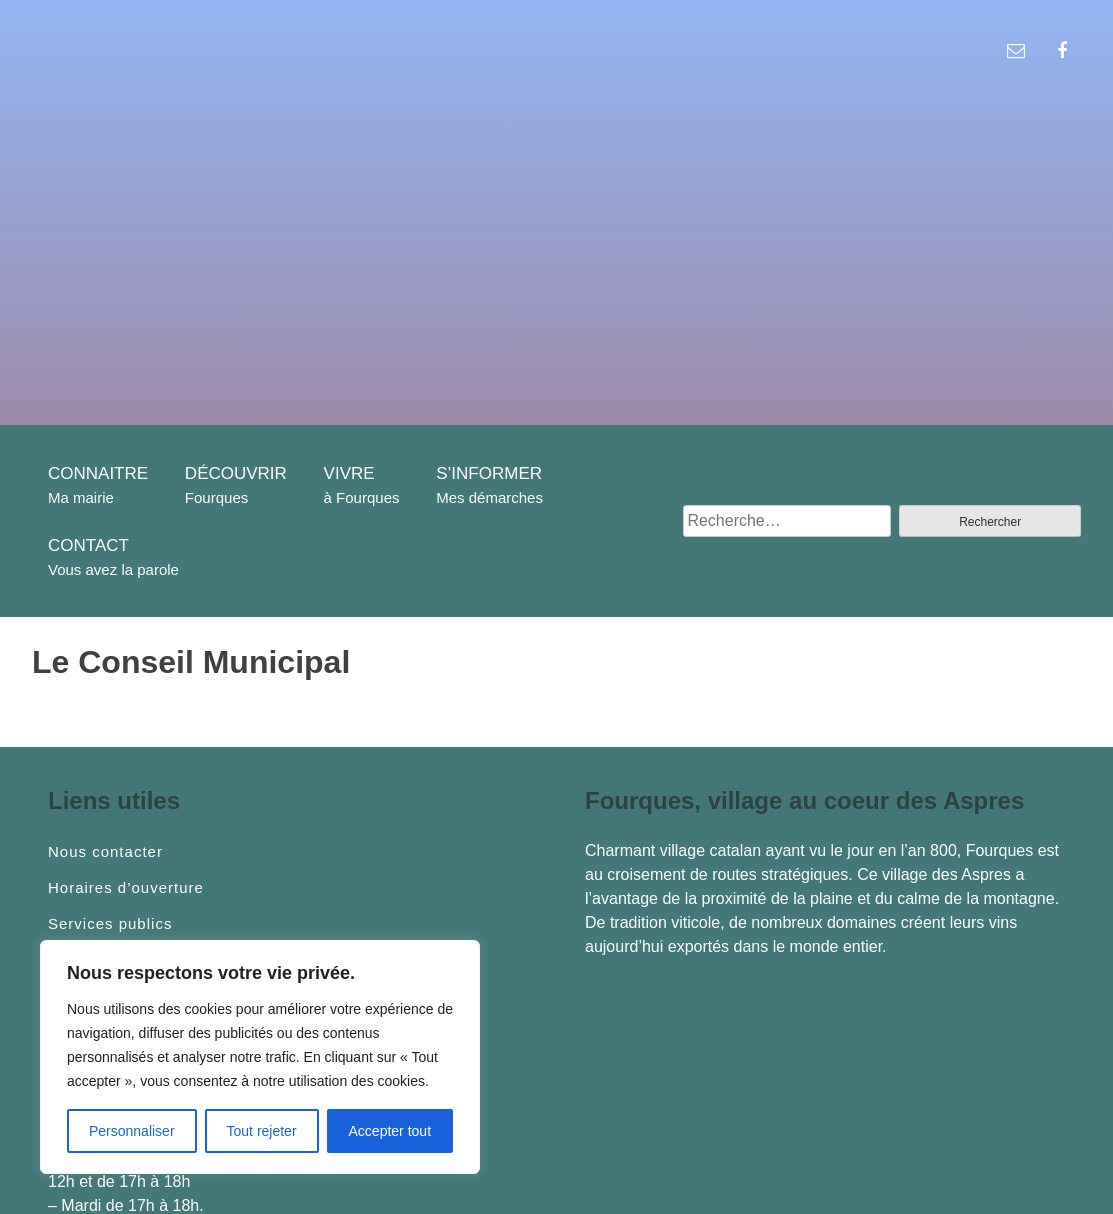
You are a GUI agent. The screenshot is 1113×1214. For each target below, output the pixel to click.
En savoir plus (945, 946)
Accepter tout (390, 1131)
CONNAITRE (98, 473)
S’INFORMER (489, 473)
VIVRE (349, 473)
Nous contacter (105, 852)
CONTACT (88, 545)
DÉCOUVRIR (236, 473)
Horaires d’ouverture (126, 888)
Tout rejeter (262, 1131)
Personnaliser (132, 1131)
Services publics (110, 924)
